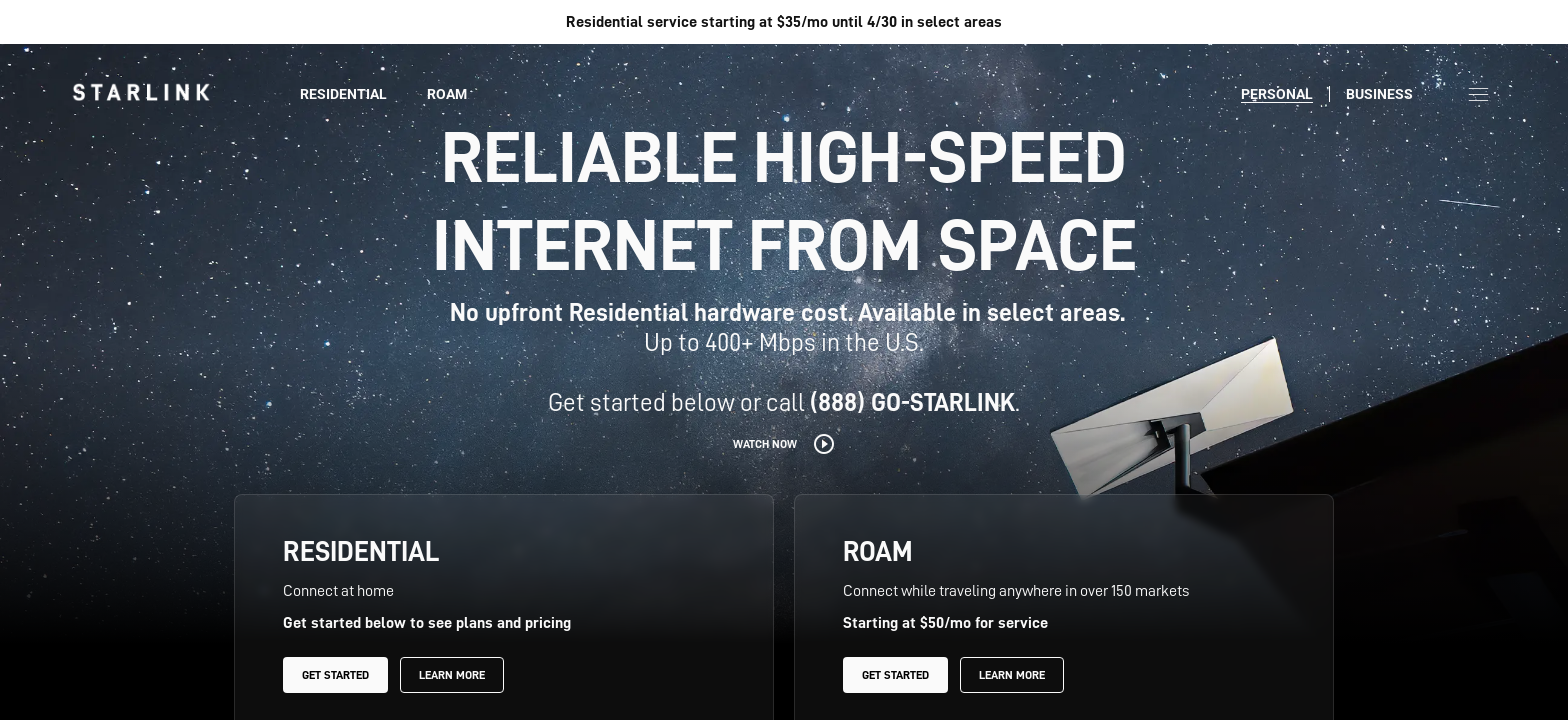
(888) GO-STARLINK (912, 402)
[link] (141, 92)
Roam (447, 94)
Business (1379, 94)
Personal (1277, 94)
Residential (343, 94)
